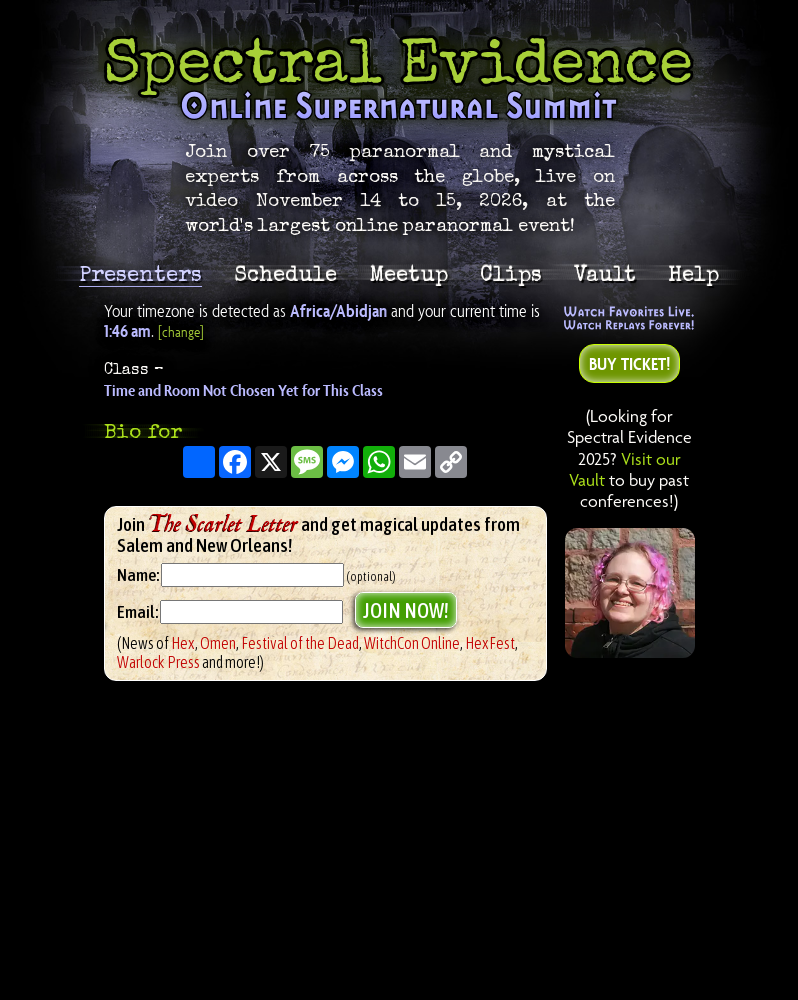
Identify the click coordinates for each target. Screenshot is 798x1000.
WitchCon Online (412, 643)
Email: (138, 612)
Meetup (408, 274)
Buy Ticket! (629, 363)
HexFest (490, 643)
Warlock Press (158, 662)
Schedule (285, 274)
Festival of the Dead (300, 643)
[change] (181, 331)
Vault (605, 274)
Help (693, 274)
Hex (183, 643)
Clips (511, 274)
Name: (138, 575)
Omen (218, 643)
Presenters (140, 275)
